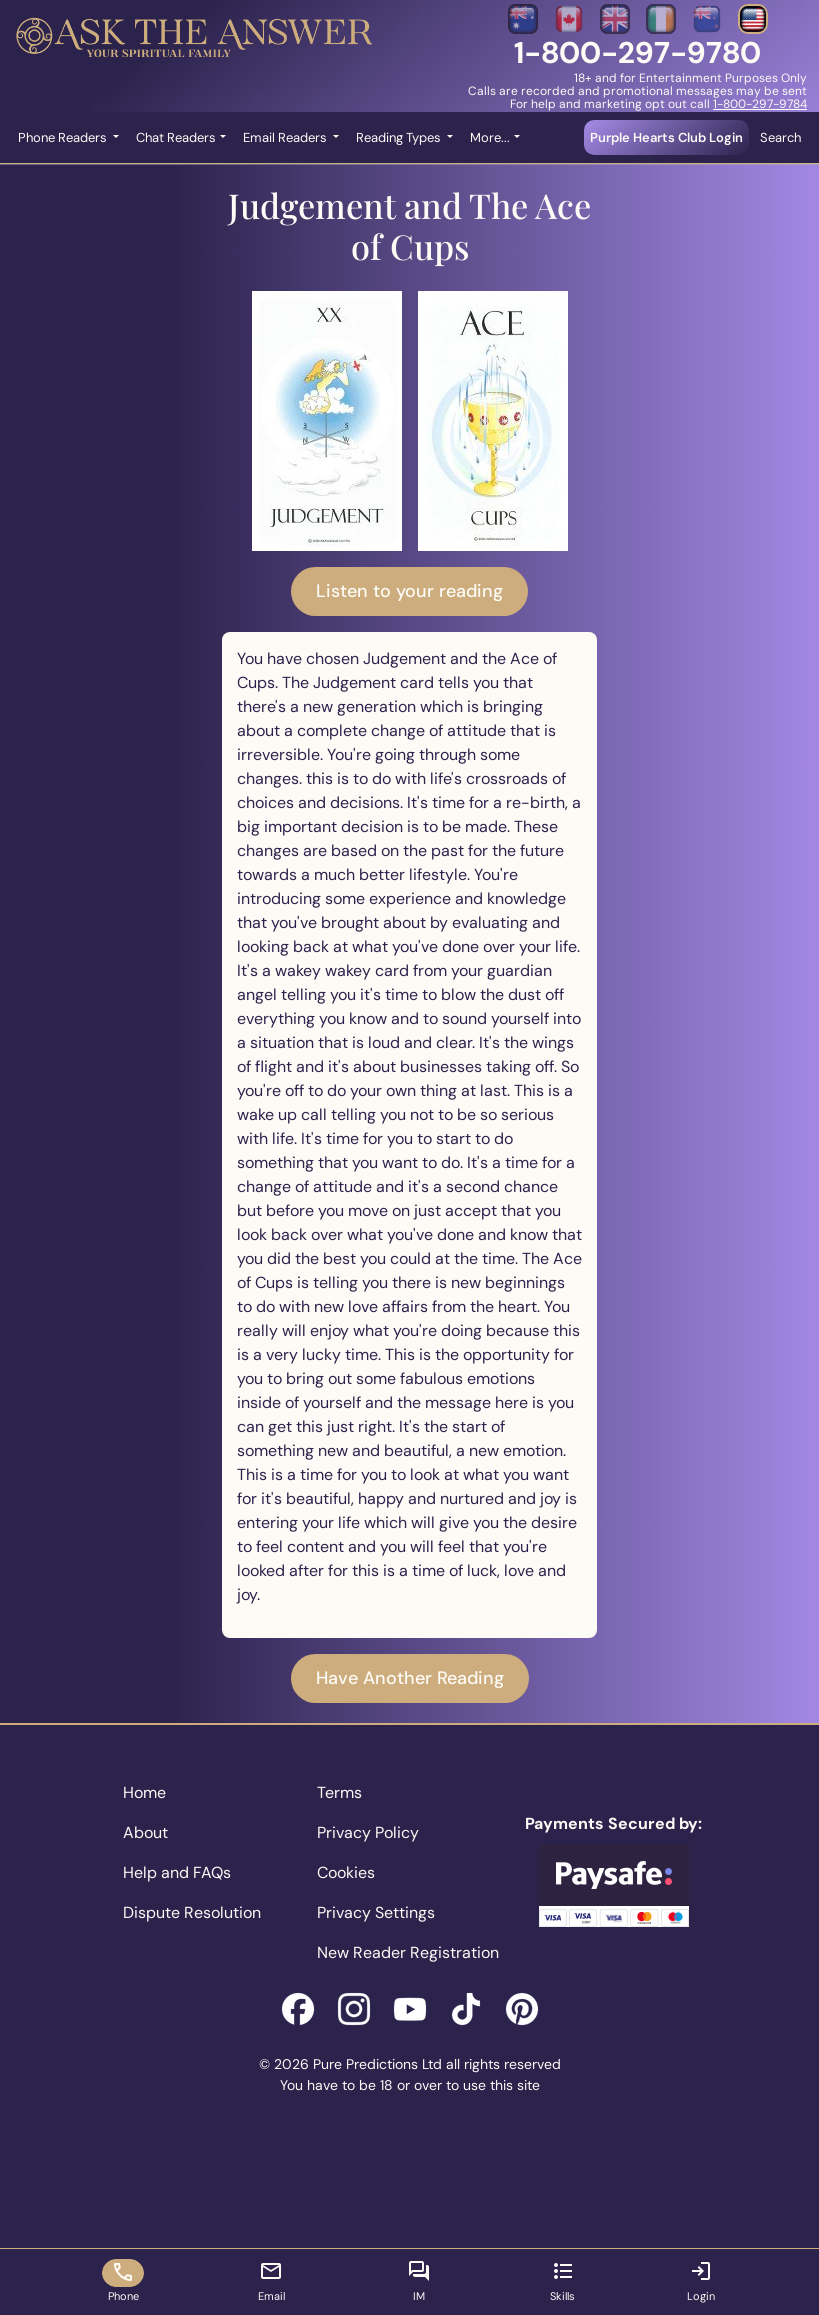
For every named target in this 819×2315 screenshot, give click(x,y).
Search (780, 137)
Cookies (346, 1872)
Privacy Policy (368, 1832)
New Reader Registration (408, 1952)
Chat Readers (176, 137)
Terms (339, 1792)
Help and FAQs (177, 1872)
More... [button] (490, 137)
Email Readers (286, 137)
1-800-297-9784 (760, 104)
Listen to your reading (409, 591)
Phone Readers (64, 137)
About (145, 1832)
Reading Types (400, 137)
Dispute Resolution (192, 1912)
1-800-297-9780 (637, 52)
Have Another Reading (410, 1678)
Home (144, 1792)
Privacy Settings (376, 1912)
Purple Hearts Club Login (666, 137)
